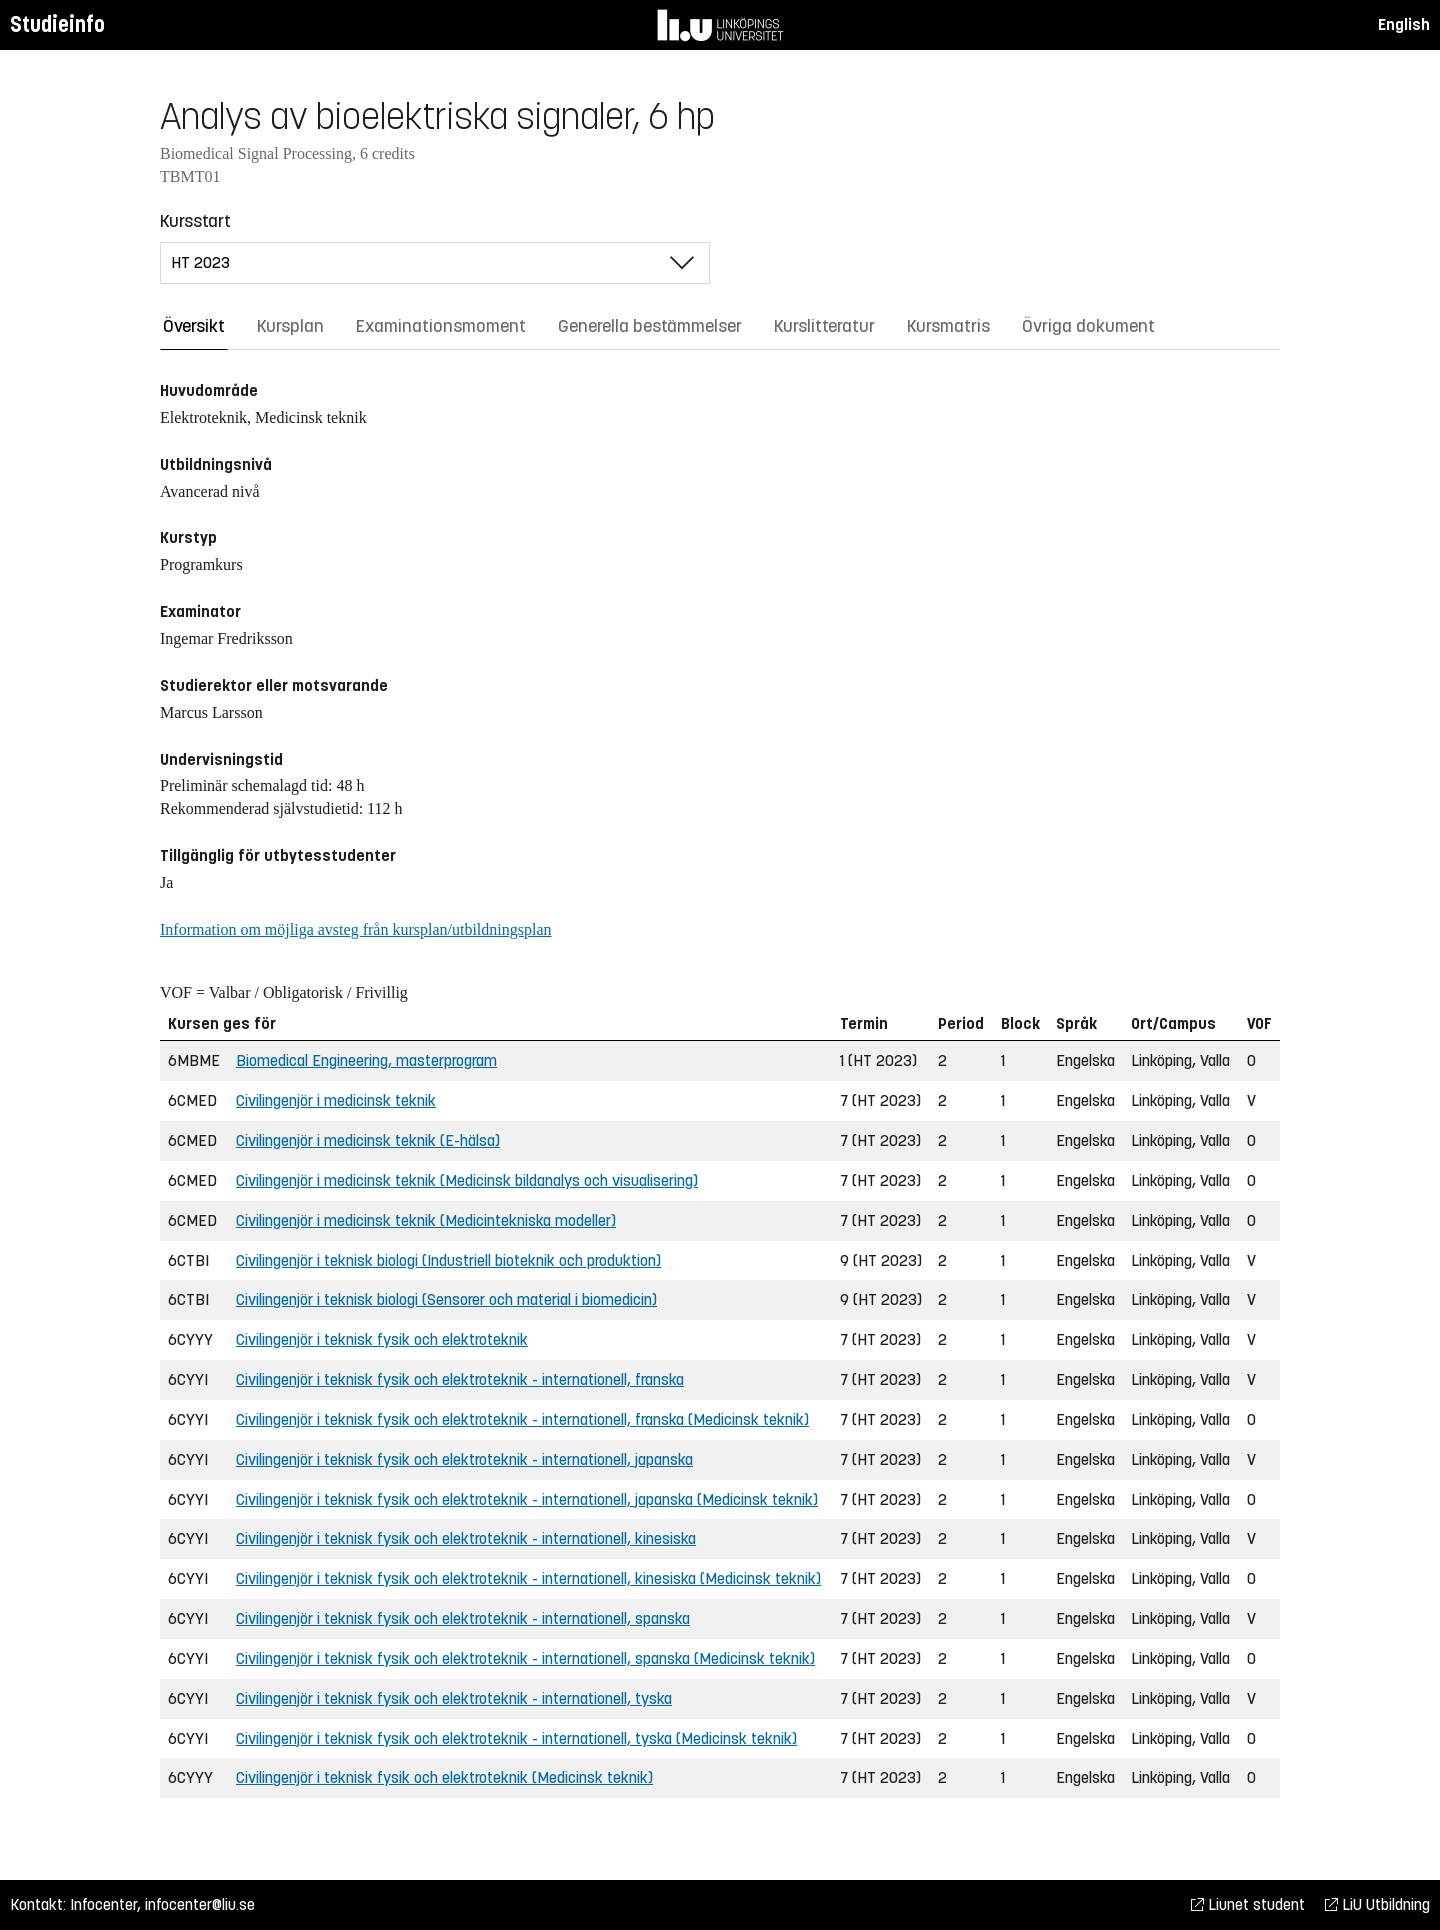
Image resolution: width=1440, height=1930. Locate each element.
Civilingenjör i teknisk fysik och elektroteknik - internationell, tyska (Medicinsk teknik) (516, 1738)
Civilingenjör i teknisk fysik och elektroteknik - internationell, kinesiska (466, 1538)
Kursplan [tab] (290, 326)
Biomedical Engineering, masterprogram (366, 1060)
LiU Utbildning (1377, 1904)
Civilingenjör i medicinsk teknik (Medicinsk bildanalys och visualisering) (467, 1180)
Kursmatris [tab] (948, 326)
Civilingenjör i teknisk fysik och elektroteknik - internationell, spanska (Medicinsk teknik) (525, 1658)
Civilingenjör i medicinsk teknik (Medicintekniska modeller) (426, 1220)
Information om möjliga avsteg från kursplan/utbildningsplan (355, 929)
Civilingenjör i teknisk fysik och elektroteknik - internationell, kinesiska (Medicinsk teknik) (528, 1578)
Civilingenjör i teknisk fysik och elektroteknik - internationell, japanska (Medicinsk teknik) (527, 1499)
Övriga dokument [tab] (1088, 326)
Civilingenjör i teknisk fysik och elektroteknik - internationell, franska (460, 1379)
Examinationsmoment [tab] (441, 326)
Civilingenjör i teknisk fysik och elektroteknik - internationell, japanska (464, 1459)
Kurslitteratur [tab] (824, 326)
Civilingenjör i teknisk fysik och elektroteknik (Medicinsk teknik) (444, 1777)
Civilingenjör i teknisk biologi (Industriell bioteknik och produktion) (448, 1260)
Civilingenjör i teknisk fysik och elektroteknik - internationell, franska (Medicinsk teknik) (522, 1419)
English (1404, 24)
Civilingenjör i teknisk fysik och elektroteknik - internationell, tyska (454, 1698)
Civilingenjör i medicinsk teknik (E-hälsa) (368, 1140)
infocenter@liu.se (200, 1904)
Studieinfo (57, 24)
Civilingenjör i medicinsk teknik (336, 1100)
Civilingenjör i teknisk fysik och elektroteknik (382, 1339)
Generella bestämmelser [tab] (650, 326)
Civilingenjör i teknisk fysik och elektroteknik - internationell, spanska (463, 1618)
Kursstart (195, 221)
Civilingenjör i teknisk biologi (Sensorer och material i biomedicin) (446, 1299)
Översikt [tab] (194, 326)
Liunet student (1248, 1904)
